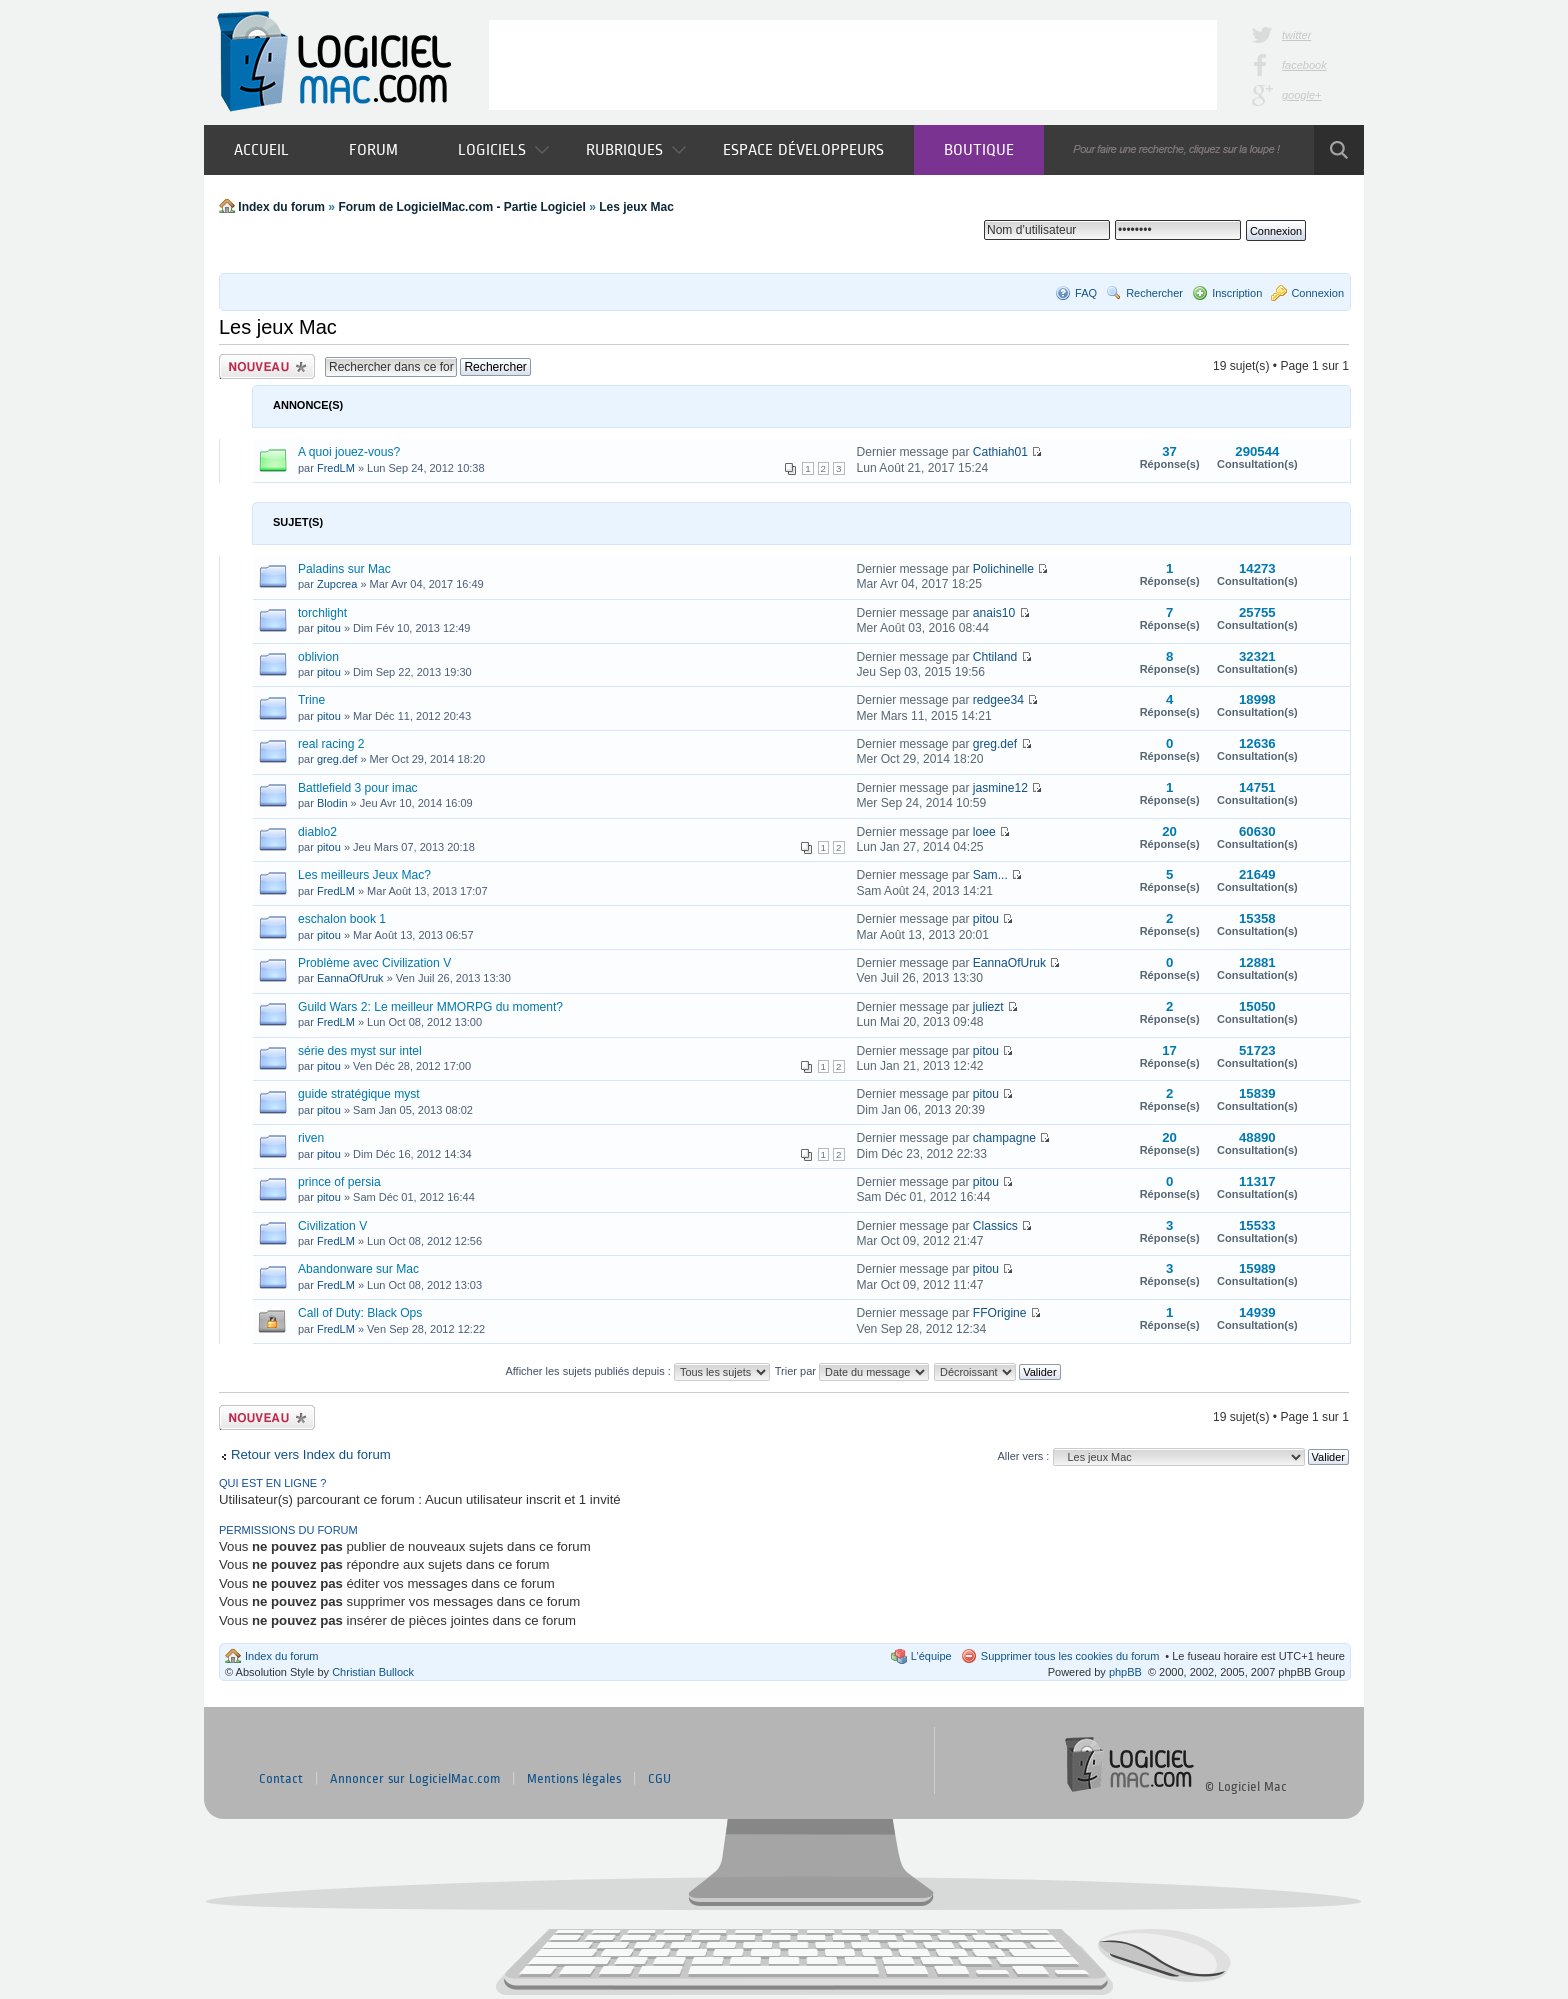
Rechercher (1154, 293)
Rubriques (636, 149)
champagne (1004, 1138)
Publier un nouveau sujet (267, 366)
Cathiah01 (1000, 452)
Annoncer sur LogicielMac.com (415, 1779)
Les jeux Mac (636, 207)
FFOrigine (1000, 1313)
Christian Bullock (373, 1672)
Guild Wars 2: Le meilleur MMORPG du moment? (430, 1007)
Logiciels (503, 149)
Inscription (1237, 293)
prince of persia (339, 1182)
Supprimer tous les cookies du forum (1070, 1656)
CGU (659, 1779)
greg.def (337, 759)
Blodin (332, 803)
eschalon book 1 (342, 919)
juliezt (988, 1007)
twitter (1296, 35)
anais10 (994, 613)
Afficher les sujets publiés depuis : (637, 1371)
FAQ (1086, 293)
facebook (1304, 65)
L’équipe (931, 1656)
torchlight (322, 613)
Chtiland (995, 657)
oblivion (318, 657)
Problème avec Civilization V (374, 963)
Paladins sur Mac (344, 569)
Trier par (852, 1371)
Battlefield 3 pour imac (358, 788)
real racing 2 (331, 744)
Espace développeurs (803, 149)
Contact (281, 1779)
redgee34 (998, 700)
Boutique (979, 149)
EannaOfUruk (350, 978)
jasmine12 (1000, 788)
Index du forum (281, 207)
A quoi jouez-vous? (349, 452)
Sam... (990, 875)
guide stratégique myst (359, 1094)
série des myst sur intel (360, 1051)
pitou (329, 628)
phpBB (1125, 1672)
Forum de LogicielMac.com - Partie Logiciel (461, 207)
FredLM (336, 468)
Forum (373, 149)
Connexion (1317, 293)
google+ (1301, 95)
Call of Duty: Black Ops (360, 1313)
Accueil (261, 149)
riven (311, 1138)
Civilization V (332, 1226)
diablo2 (317, 832)
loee (984, 832)
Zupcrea (337, 584)
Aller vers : (1023, 1456)
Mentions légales (574, 1779)
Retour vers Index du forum (311, 1454)
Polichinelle (1003, 569)
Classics (995, 1226)
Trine (311, 700)
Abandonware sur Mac (358, 1269)
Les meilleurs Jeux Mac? (364, 875)
